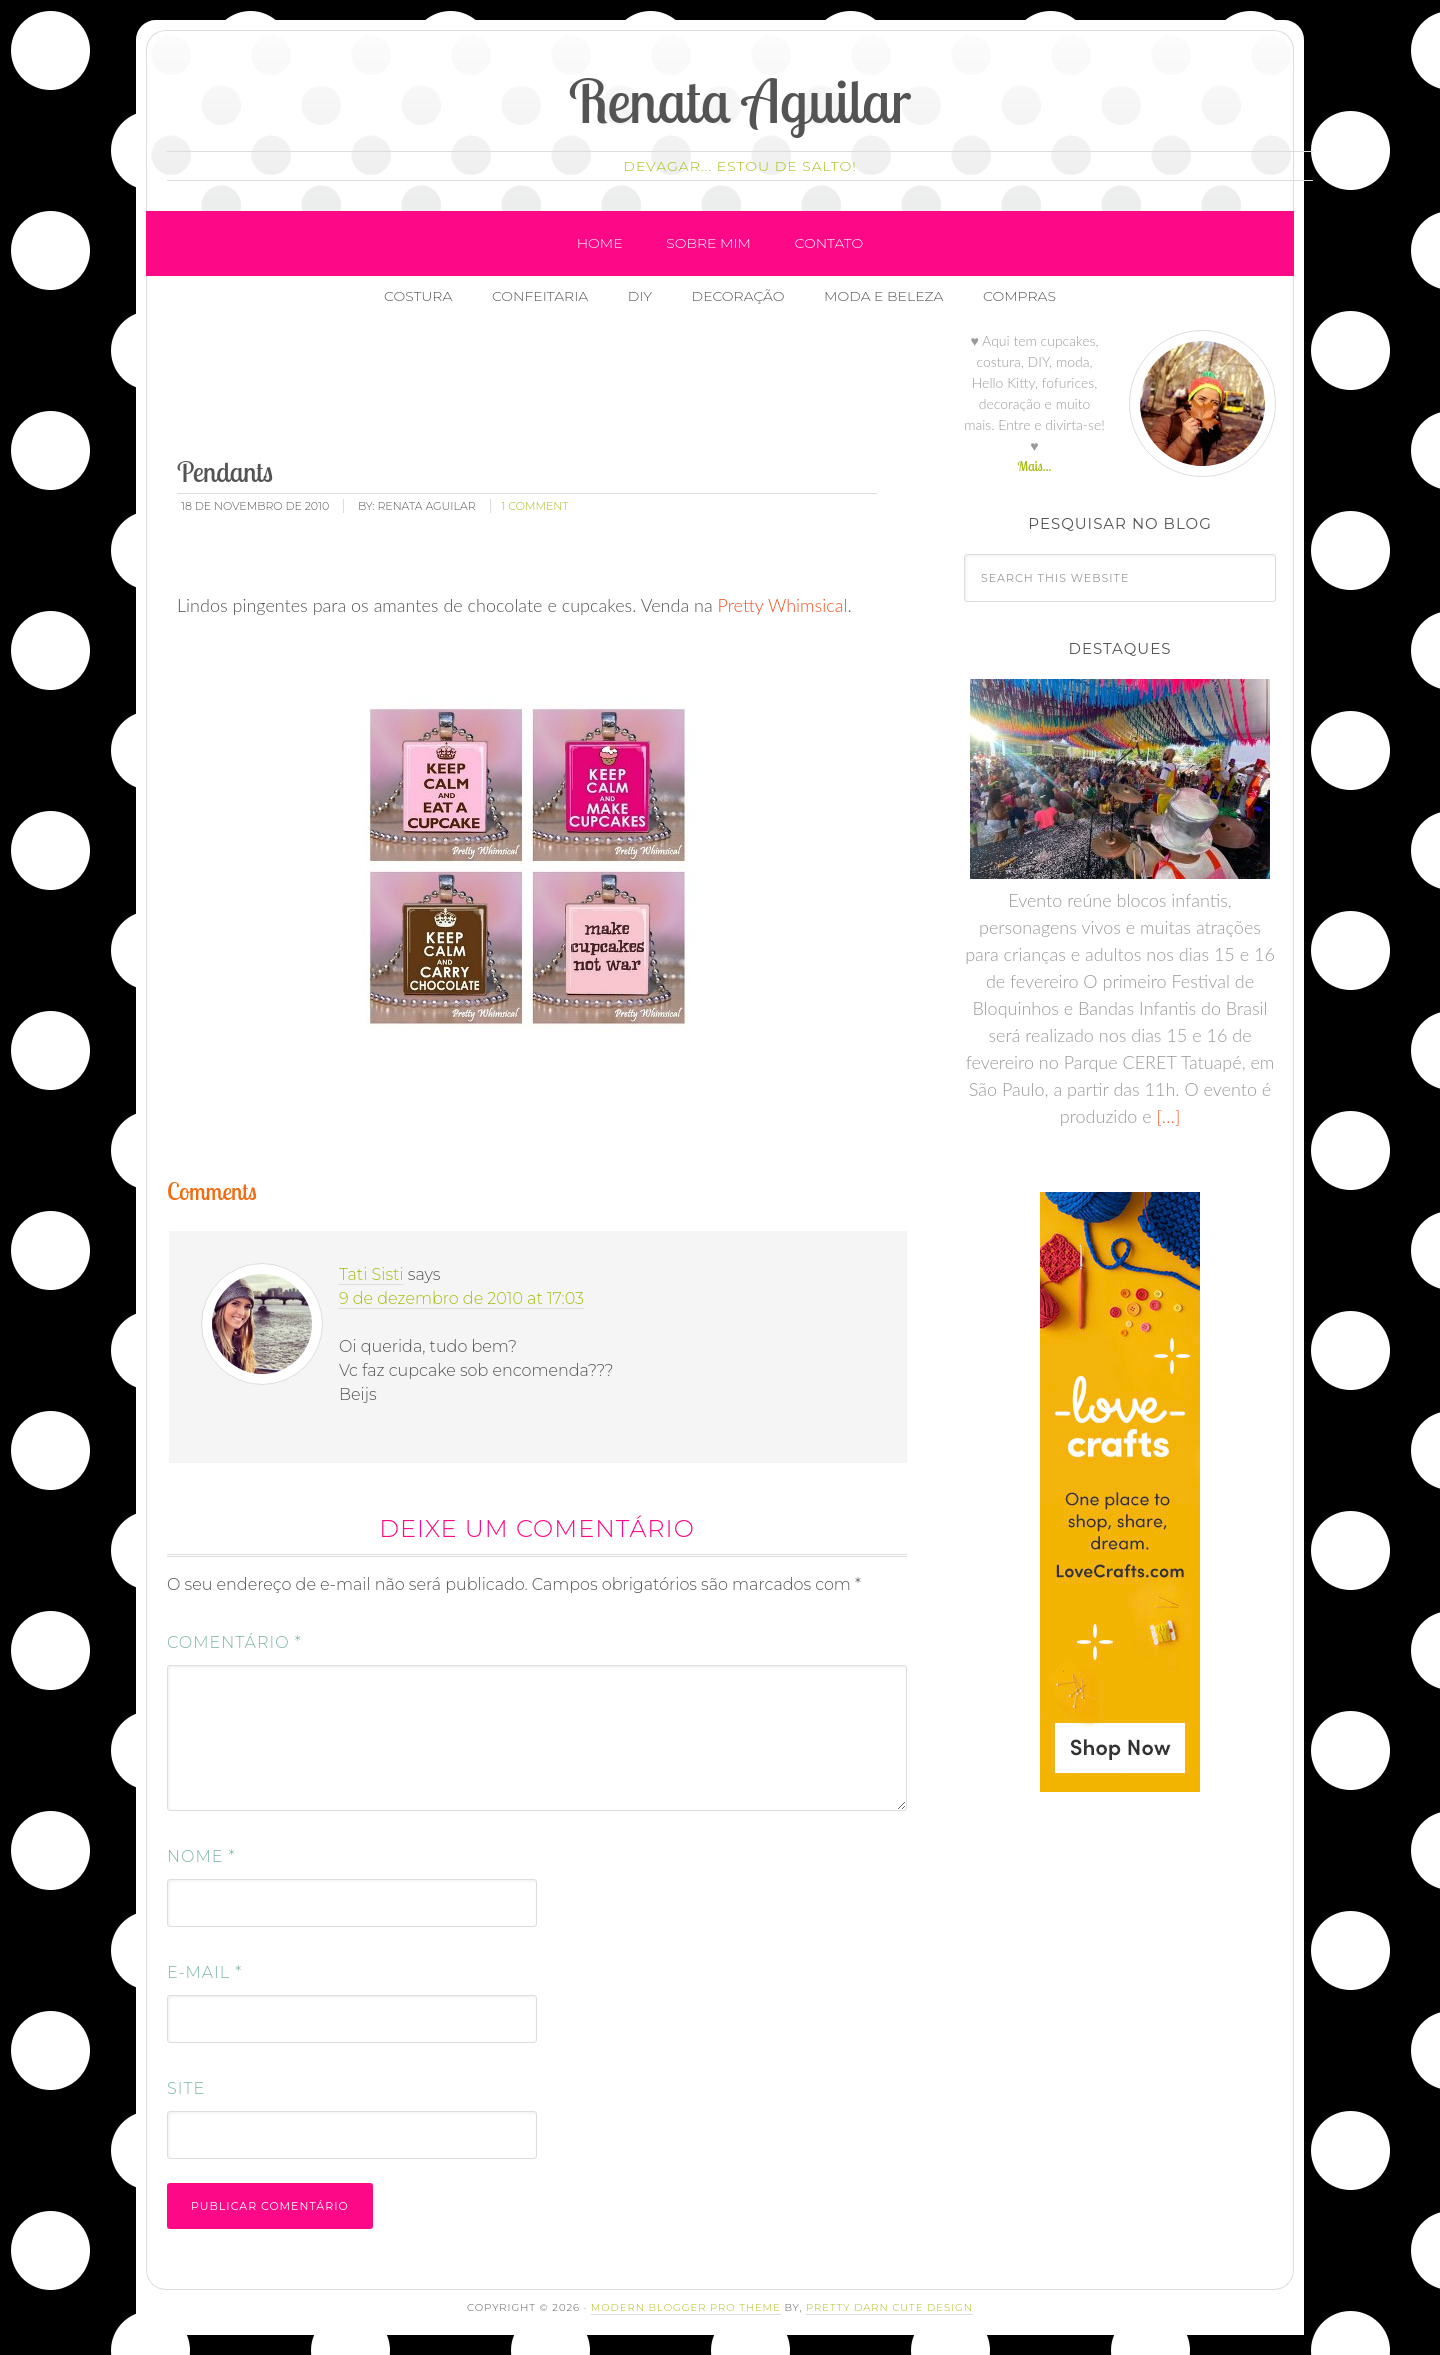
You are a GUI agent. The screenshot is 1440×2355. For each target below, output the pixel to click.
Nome (201, 1856)
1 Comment (535, 506)
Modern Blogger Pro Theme (686, 2307)
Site (186, 2088)
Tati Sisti (371, 1274)
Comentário (234, 1642)
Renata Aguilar (740, 100)
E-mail (204, 1972)
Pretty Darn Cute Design (889, 2307)
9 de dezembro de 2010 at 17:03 (461, 1298)
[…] (1166, 1116)
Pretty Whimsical (783, 605)
